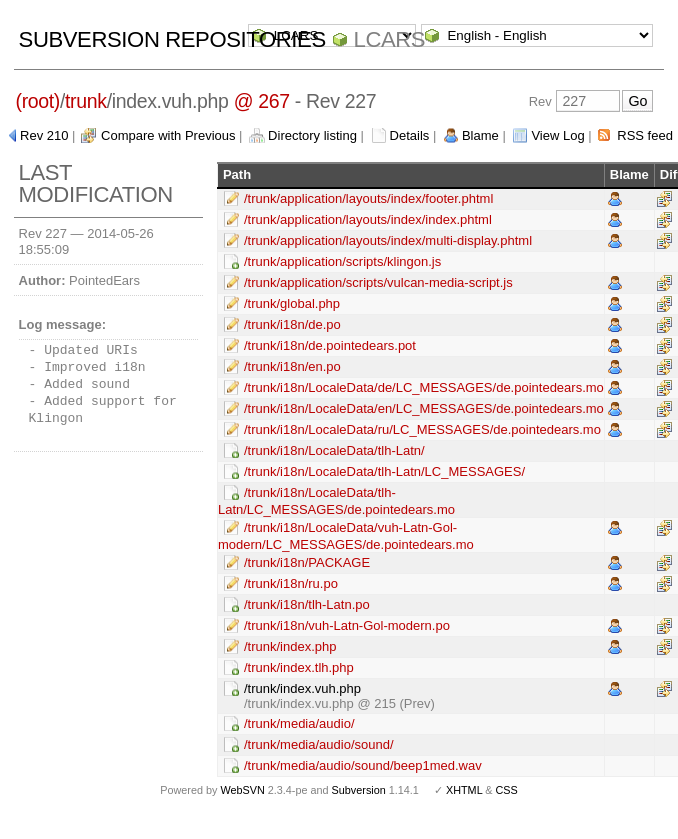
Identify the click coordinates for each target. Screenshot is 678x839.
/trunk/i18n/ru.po (291, 583)
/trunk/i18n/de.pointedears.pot (330, 345)
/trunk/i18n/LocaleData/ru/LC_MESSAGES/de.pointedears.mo (422, 429)
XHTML (464, 790)
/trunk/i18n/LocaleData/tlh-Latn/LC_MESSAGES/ (384, 471)
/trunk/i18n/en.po (292, 366)
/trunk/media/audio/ (299, 723)
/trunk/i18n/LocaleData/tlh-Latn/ (334, 450)
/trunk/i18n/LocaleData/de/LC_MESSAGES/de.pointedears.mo (424, 387)
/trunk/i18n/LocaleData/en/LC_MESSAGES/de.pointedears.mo (424, 408)
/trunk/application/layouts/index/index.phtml (368, 219)
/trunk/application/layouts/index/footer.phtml (368, 198)
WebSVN (242, 790)
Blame (480, 135)
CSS (507, 790)
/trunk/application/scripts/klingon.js (342, 261)
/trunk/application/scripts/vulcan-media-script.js (378, 282)
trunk (86, 101)
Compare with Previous (168, 135)
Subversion (359, 790)
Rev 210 (44, 135)
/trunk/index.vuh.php (302, 688)
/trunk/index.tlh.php (299, 667)
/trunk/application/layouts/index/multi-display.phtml (388, 240)
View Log (557, 135)
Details (410, 135)
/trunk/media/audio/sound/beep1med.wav (363, 765)
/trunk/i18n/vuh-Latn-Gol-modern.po (347, 625)
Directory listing (312, 135)
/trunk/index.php (290, 646)
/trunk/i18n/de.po (292, 324)
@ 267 (262, 101)
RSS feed (645, 135)
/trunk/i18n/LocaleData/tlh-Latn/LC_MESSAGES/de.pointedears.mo (336, 501)
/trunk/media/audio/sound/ (319, 744)
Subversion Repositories (172, 39)
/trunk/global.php (292, 303)
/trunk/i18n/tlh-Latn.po (307, 604)
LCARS (390, 39)
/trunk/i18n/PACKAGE (307, 562)
